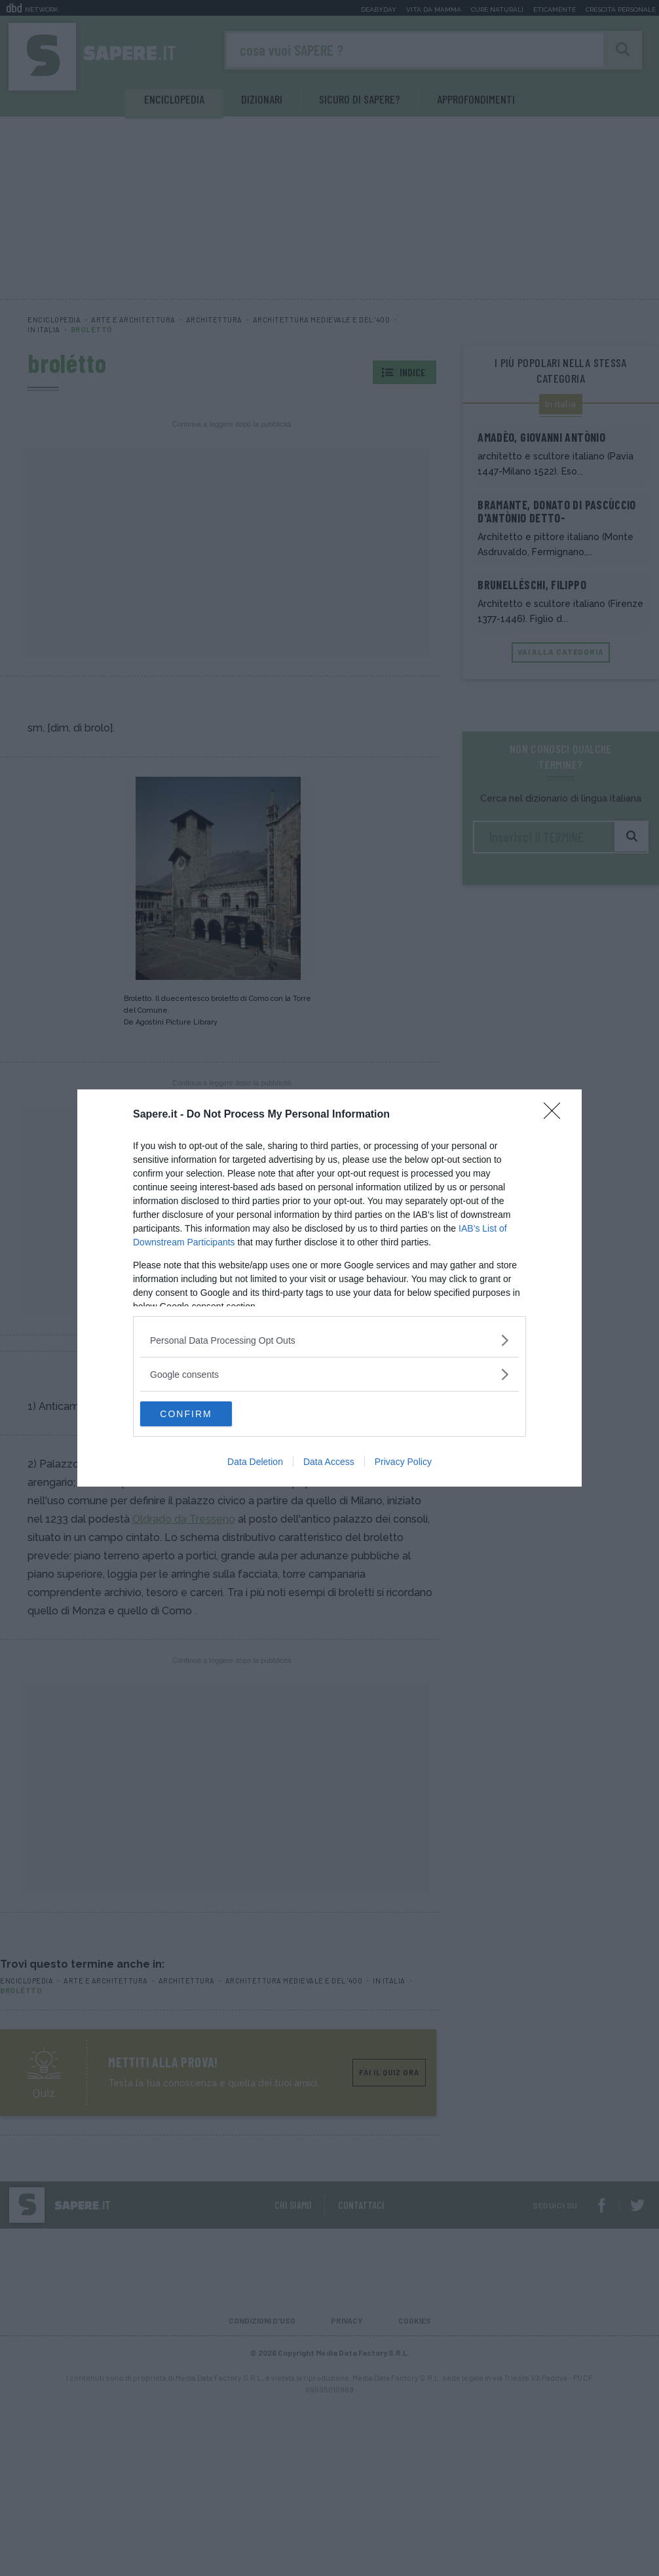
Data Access (328, 1462)
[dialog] (329, 1288)
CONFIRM (202, 1414)
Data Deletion (255, 1462)
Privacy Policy (403, 1462)
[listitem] (329, 1339)
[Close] (556, 1114)
